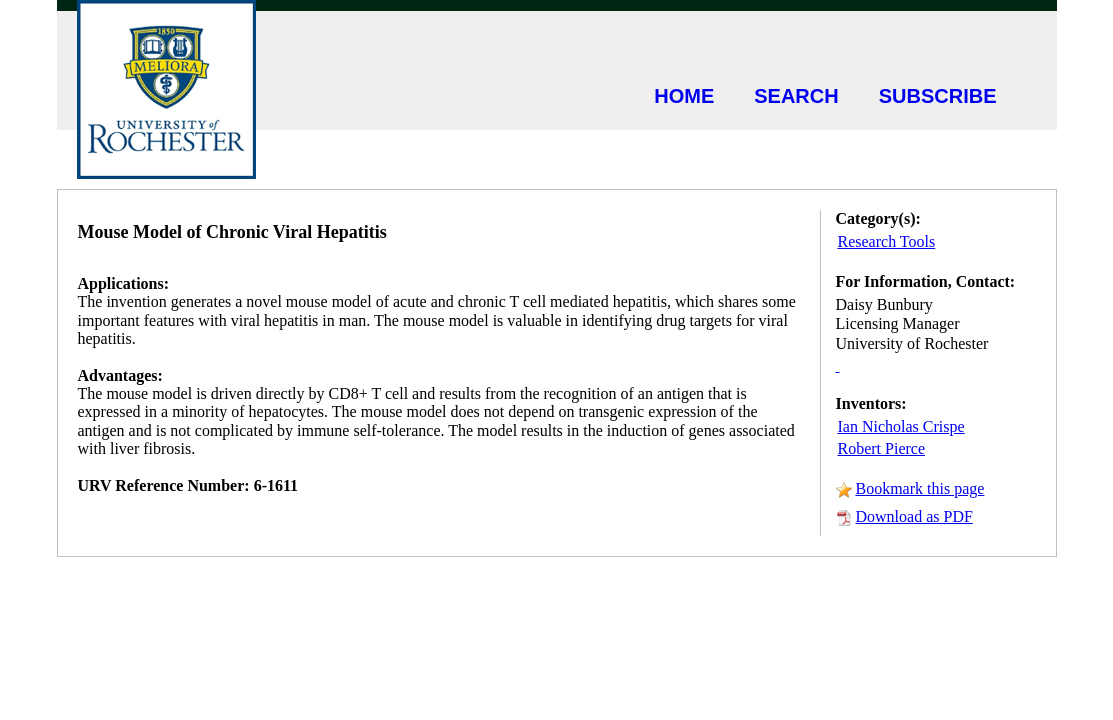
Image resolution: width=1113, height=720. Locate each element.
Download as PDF (914, 516)
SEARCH (796, 96)
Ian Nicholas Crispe (901, 426)
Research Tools (887, 241)
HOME (684, 96)
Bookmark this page (920, 488)
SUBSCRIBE (938, 96)
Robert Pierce (882, 448)
